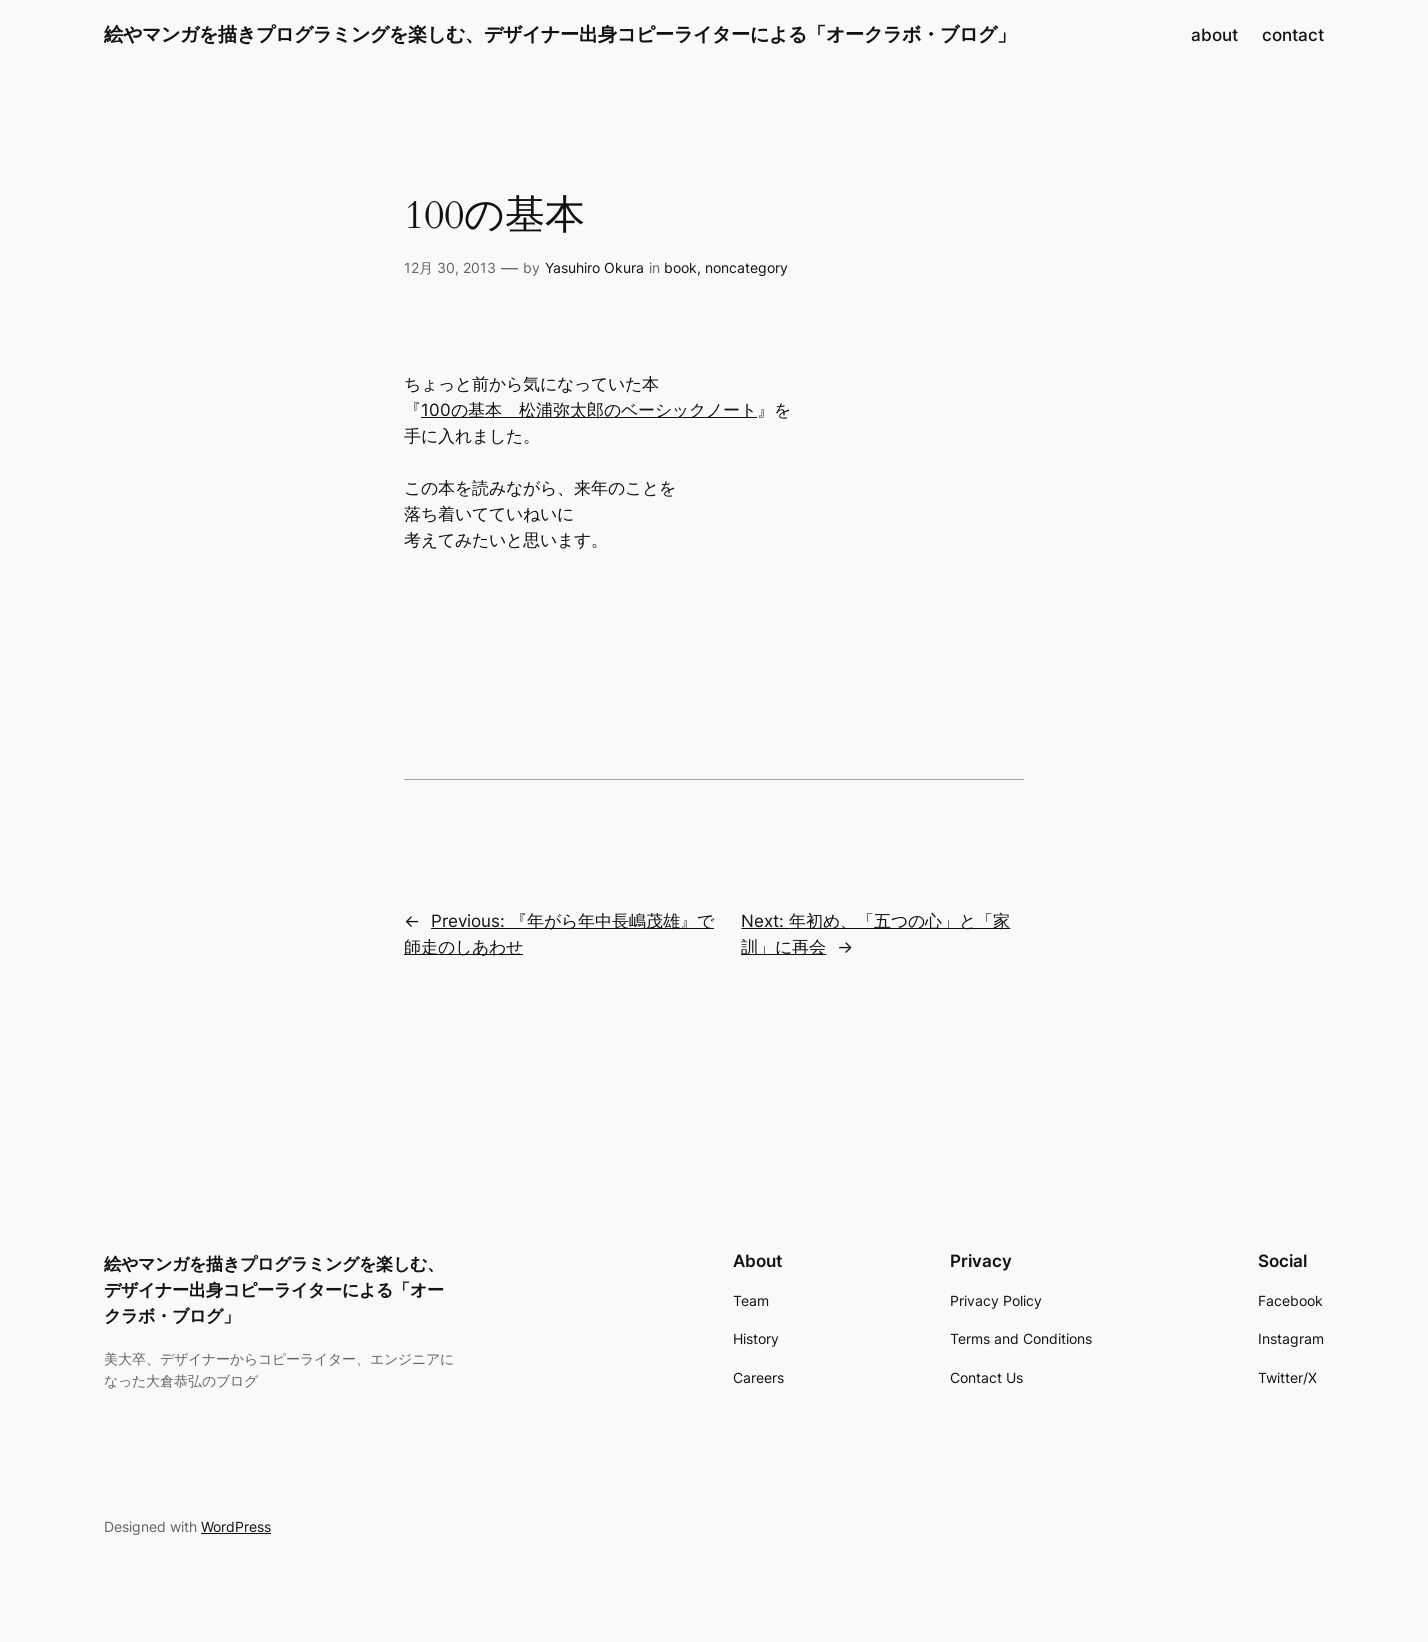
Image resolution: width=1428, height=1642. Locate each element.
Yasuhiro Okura (594, 267)
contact (1293, 35)
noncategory (746, 267)
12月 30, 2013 (450, 267)
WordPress (236, 1526)
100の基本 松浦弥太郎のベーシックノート (589, 410)
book (680, 267)
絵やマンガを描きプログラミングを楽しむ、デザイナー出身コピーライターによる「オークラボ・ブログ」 (560, 34)
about (1214, 35)
